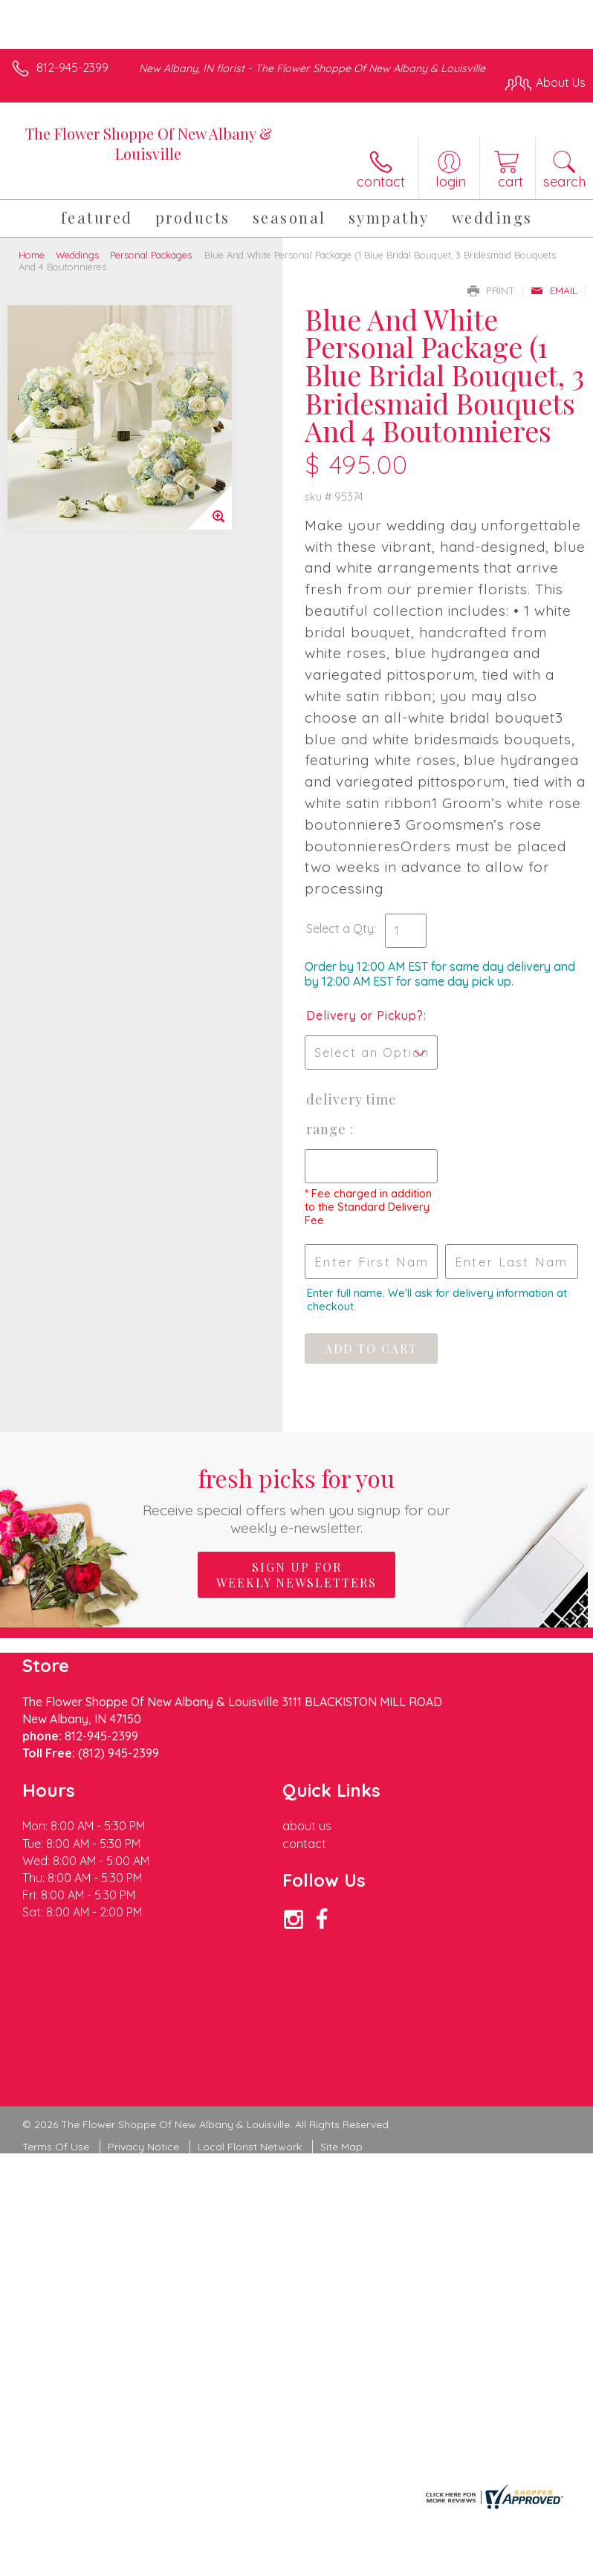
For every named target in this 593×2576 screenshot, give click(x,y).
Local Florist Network (250, 2146)
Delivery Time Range (351, 1114)
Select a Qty (340, 928)
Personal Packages (151, 255)
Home (32, 255)
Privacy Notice (143, 2146)
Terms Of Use (55, 2146)
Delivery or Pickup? (364, 1015)
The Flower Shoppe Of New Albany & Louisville (148, 143)
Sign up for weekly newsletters (296, 1574)
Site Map (341, 2146)
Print (491, 290)
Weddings (77, 255)
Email (554, 290)
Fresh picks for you (297, 1499)
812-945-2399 (72, 67)
